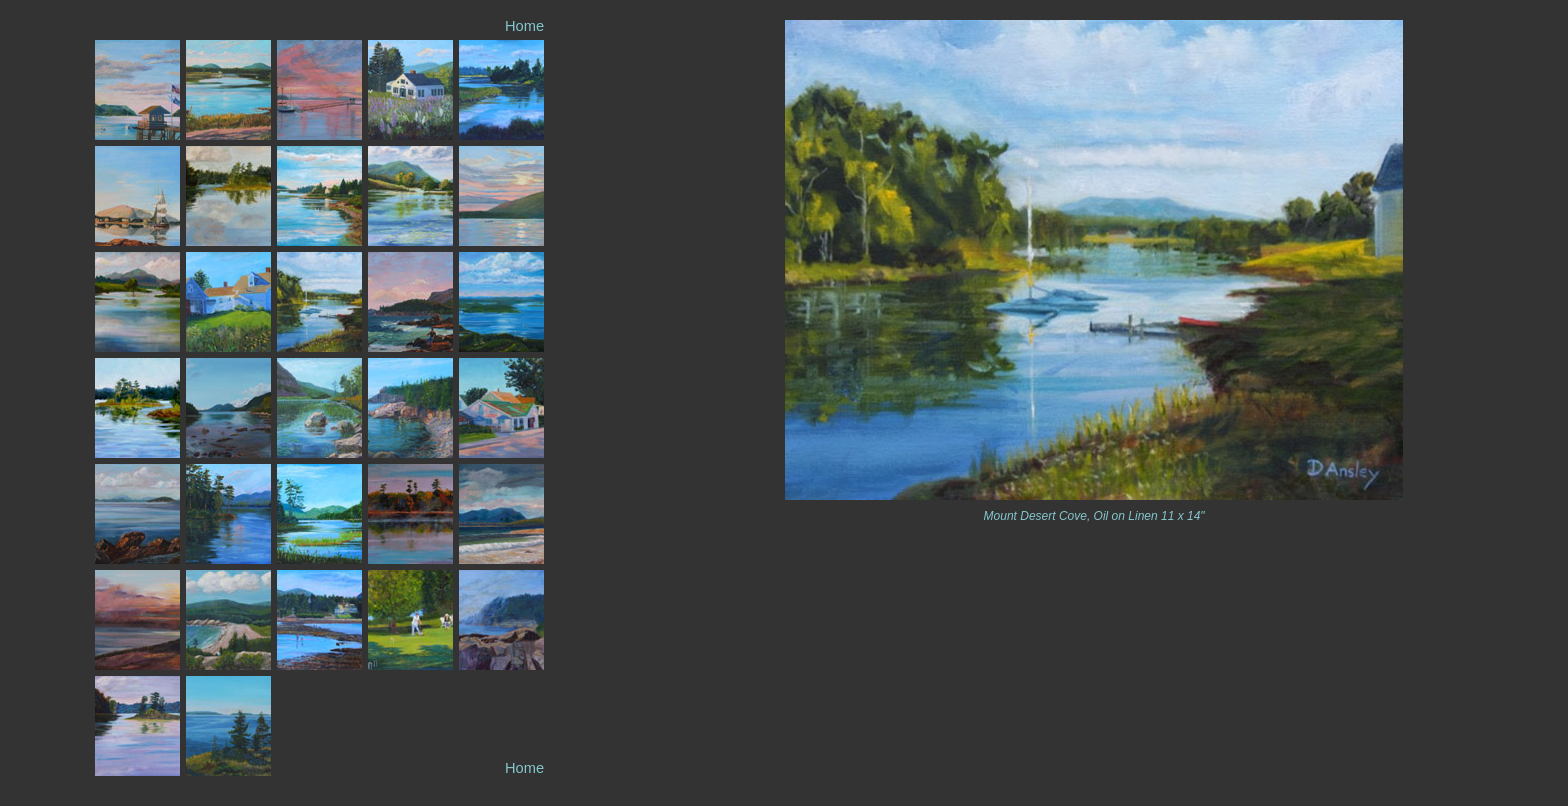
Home (524, 26)
